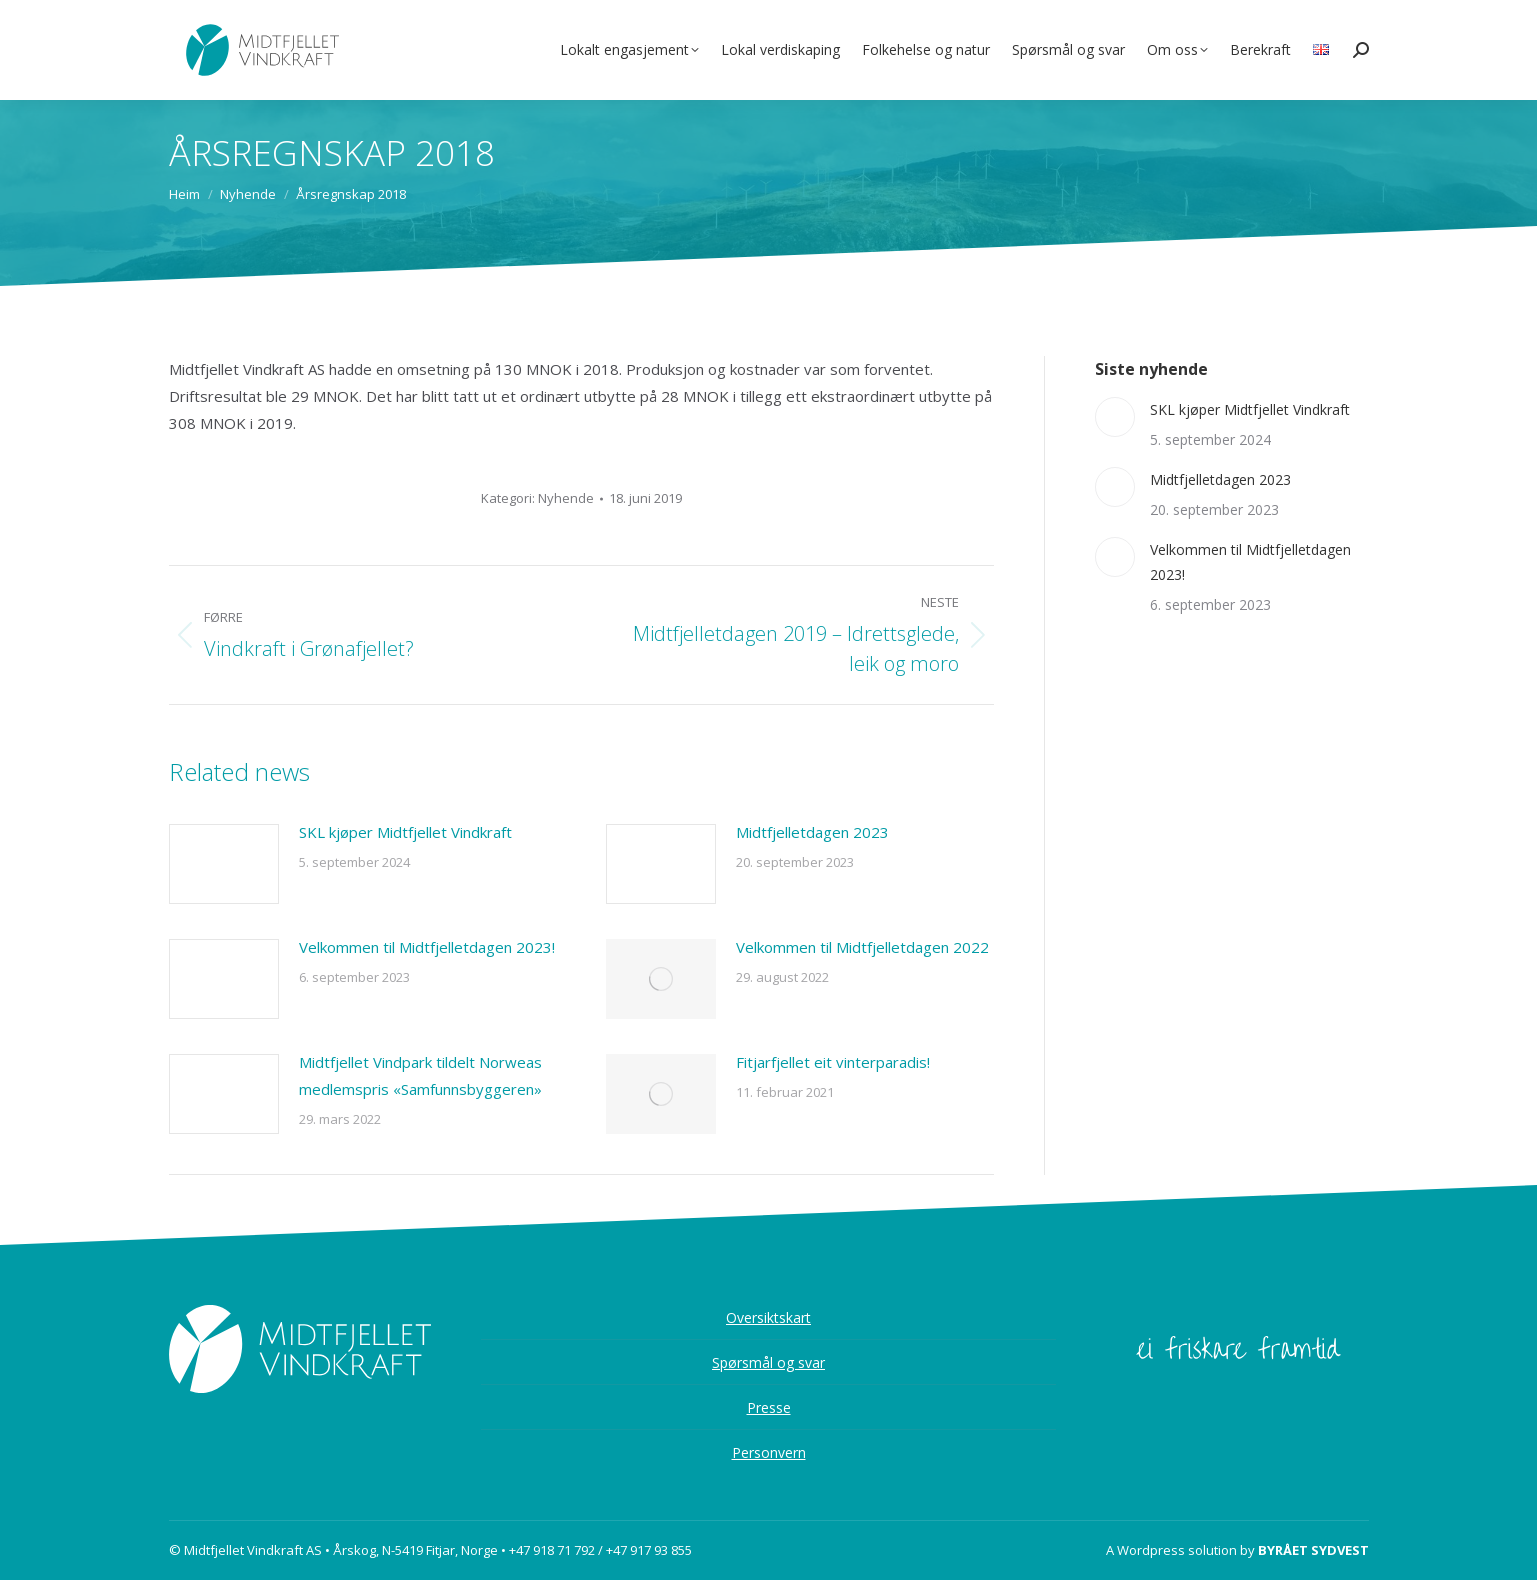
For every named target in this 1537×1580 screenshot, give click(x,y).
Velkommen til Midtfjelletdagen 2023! (427, 947)
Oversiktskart (768, 1317)
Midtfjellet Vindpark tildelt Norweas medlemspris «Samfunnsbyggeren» (420, 1075)
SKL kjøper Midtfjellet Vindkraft (405, 832)
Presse (769, 1407)
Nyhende (566, 498)
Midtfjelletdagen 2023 (812, 832)
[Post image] (224, 864)
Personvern (769, 1452)
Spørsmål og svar (768, 1362)
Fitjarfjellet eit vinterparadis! (833, 1062)
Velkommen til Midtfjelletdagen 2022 (862, 947)
